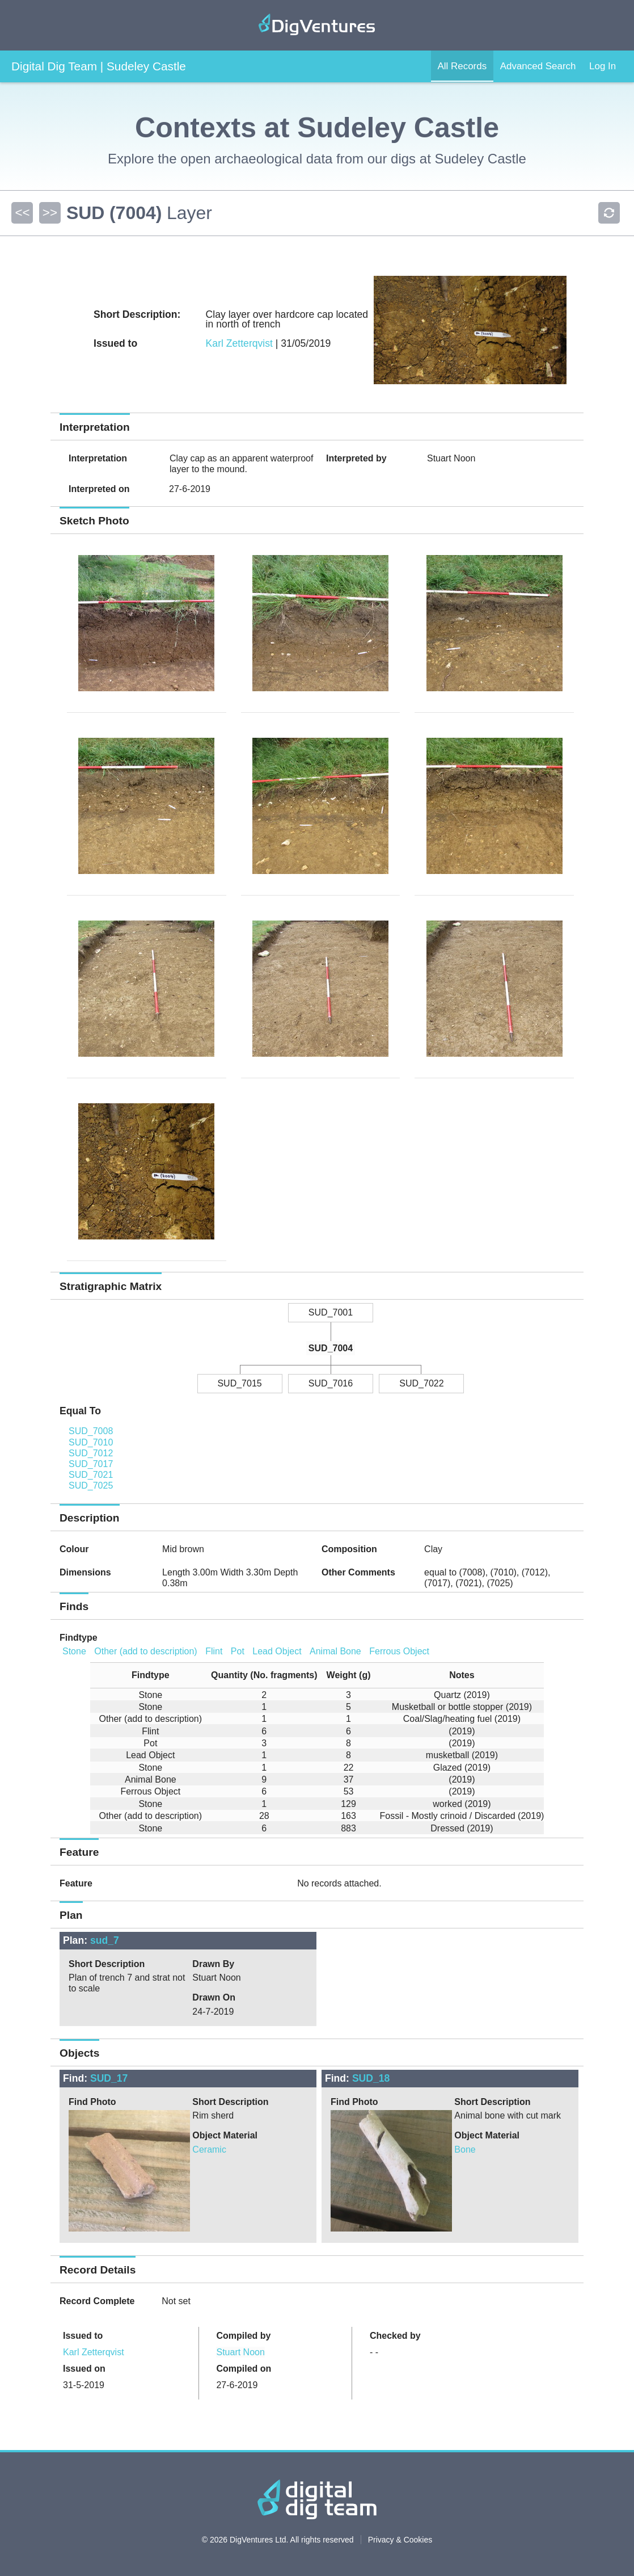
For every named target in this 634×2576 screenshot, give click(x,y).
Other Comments (358, 1572)
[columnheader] (146, 1675)
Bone (464, 2149)
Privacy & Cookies (400, 2539)
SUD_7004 (330, 1348)
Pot (237, 1651)
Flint (213, 1651)
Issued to (83, 2335)
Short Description (107, 1964)
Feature (76, 1883)
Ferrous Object (399, 1651)
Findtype (79, 1637)
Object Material (224, 2135)
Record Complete (97, 2301)
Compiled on (243, 2368)
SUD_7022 (421, 1383)
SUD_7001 (330, 1312)
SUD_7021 (91, 1475)
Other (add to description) (145, 1651)
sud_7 (104, 1940)
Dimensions (85, 1572)
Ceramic (209, 2149)
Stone (74, 1651)
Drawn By (213, 1964)
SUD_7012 (91, 1453)
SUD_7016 (330, 1383)
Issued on (84, 2368)
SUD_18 (371, 2078)
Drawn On (213, 1997)
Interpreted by (356, 458)
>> (49, 212)
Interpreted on (99, 489)
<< (22, 212)
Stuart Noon (240, 2352)
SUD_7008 (91, 1431)
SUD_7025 (91, 1485)
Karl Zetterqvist (239, 343)
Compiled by (243, 2335)
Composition (349, 1549)
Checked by (395, 2335)
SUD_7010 (91, 1442)
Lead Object (276, 1651)
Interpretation (98, 458)
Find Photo (92, 2102)
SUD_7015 (239, 1383)
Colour (74, 1549)
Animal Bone (335, 1651)
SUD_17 (109, 2078)
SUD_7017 (91, 1464)
